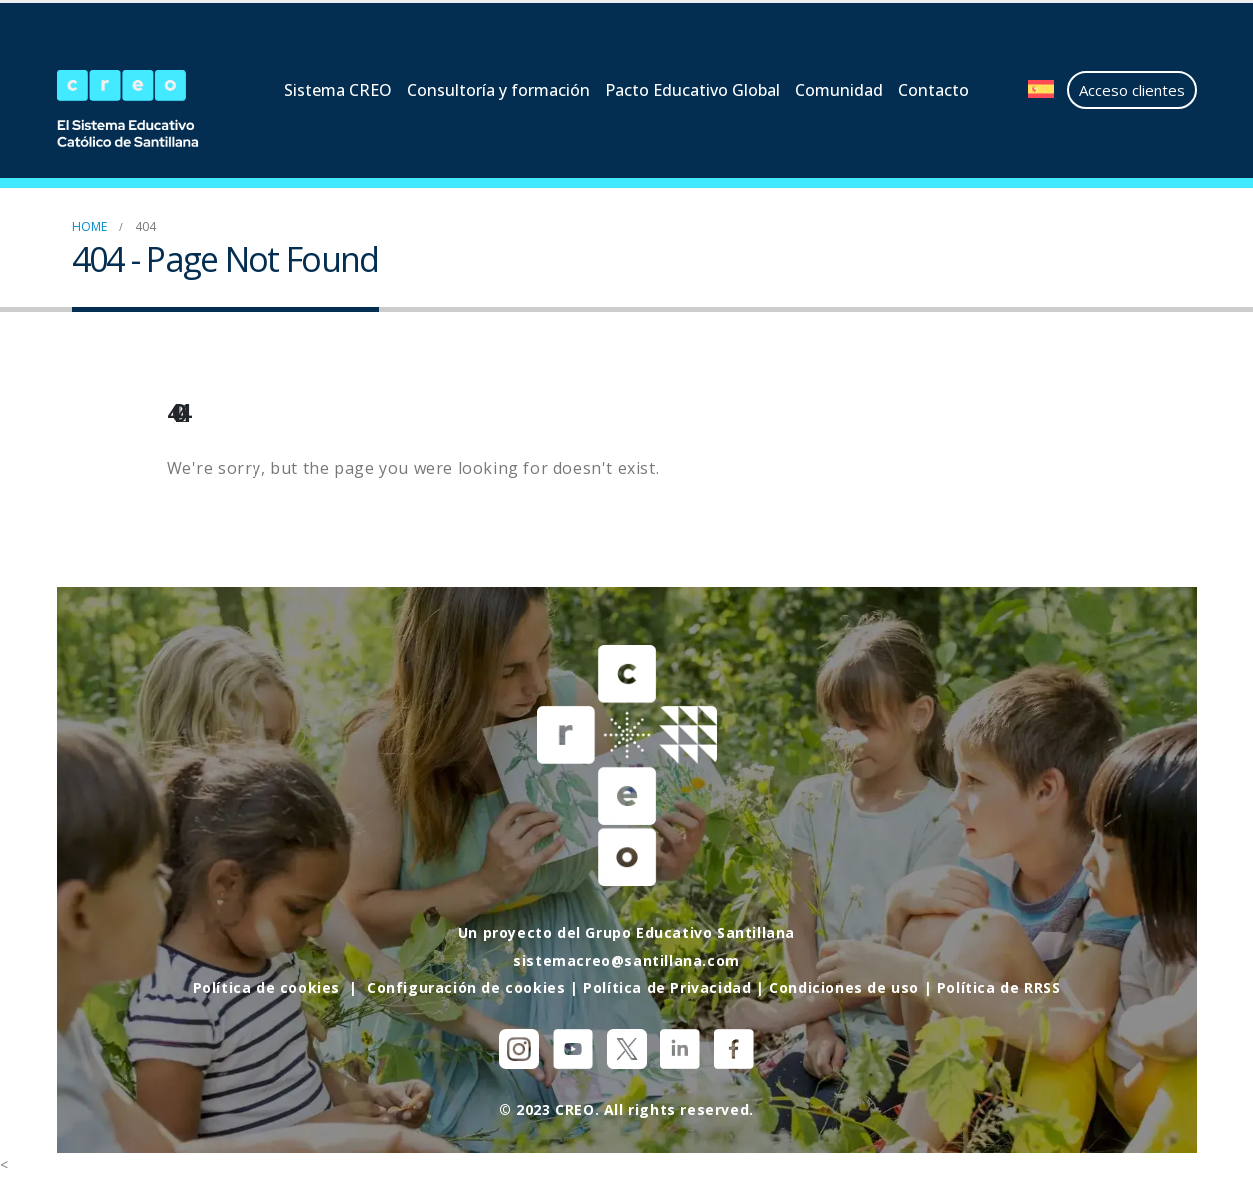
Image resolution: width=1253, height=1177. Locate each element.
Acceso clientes (1132, 90)
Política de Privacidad (667, 987)
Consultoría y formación (498, 90)
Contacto (933, 90)
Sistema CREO (338, 90)
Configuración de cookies (466, 987)
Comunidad (839, 90)
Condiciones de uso (844, 987)
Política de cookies (266, 987)
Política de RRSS (999, 987)
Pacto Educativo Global (692, 90)
